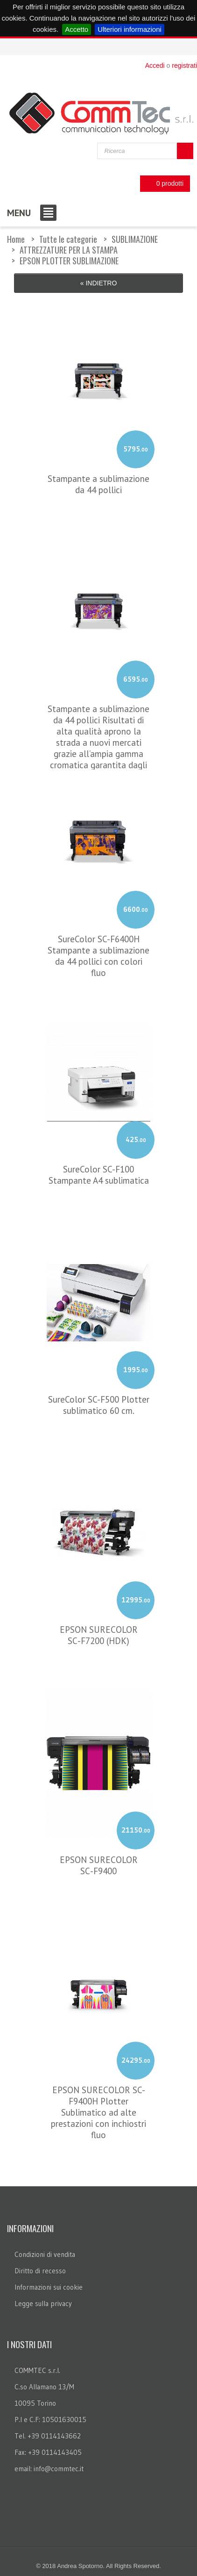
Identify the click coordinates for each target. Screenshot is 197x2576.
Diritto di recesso (40, 2268)
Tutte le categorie (68, 239)
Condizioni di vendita (44, 2252)
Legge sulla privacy (43, 2301)
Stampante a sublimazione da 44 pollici (98, 482)
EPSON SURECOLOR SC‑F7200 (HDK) (99, 1633)
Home (16, 239)
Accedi (155, 65)
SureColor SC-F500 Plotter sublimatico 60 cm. (98, 1403)
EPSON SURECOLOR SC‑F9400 (99, 1863)
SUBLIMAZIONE (135, 239)
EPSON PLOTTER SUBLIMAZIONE (69, 261)
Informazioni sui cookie (48, 2285)
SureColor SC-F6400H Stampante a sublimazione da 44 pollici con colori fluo (98, 953)
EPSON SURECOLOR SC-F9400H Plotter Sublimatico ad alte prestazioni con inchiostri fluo (98, 2110)
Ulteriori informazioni (130, 29)
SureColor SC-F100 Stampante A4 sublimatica (99, 1173)
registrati (184, 65)
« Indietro (98, 283)
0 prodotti (162, 183)
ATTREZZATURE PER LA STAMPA (69, 250)
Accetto (76, 29)
